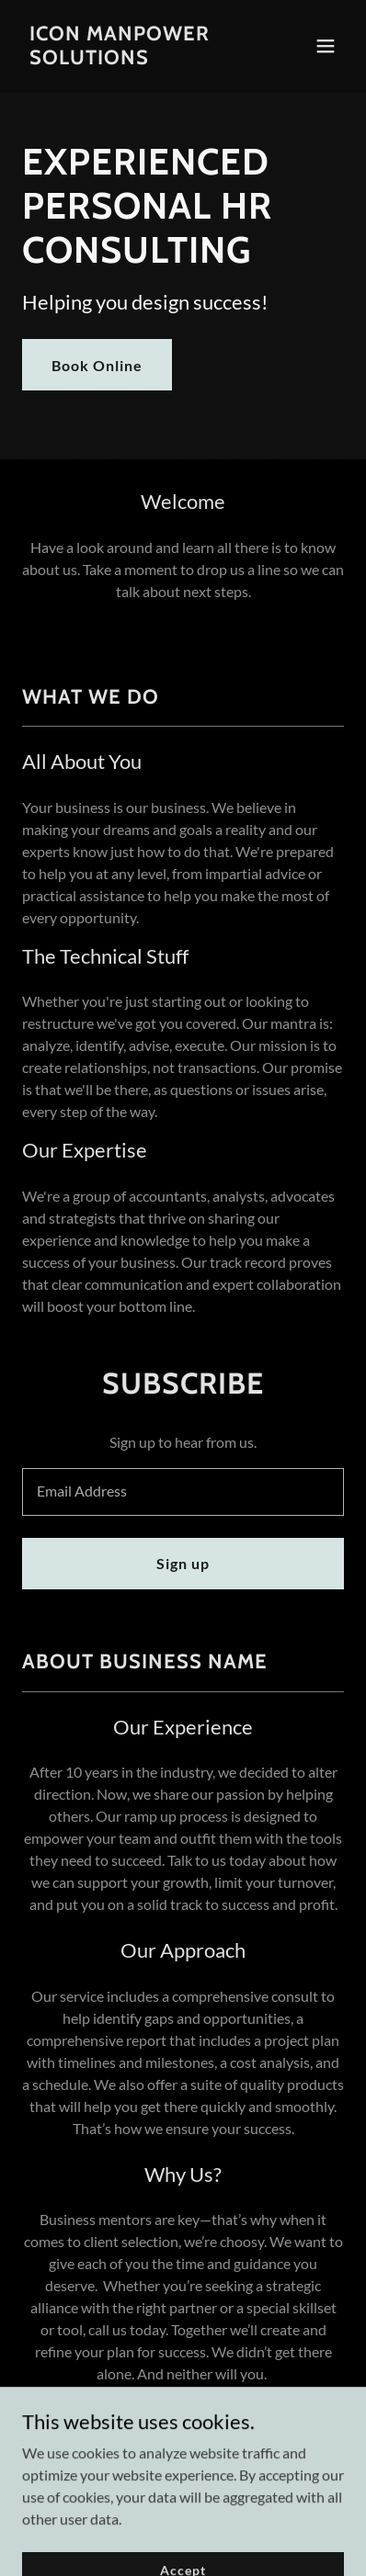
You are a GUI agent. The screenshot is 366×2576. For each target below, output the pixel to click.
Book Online (97, 365)
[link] (134, 58)
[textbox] (183, 1492)
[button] (325, 46)
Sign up (183, 1563)
